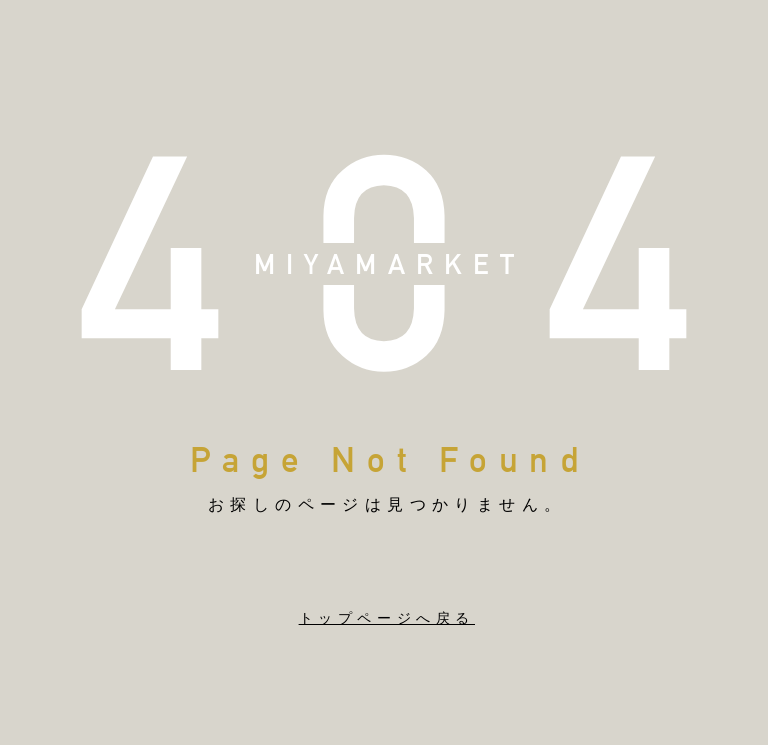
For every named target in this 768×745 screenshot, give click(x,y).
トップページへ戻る (387, 618)
